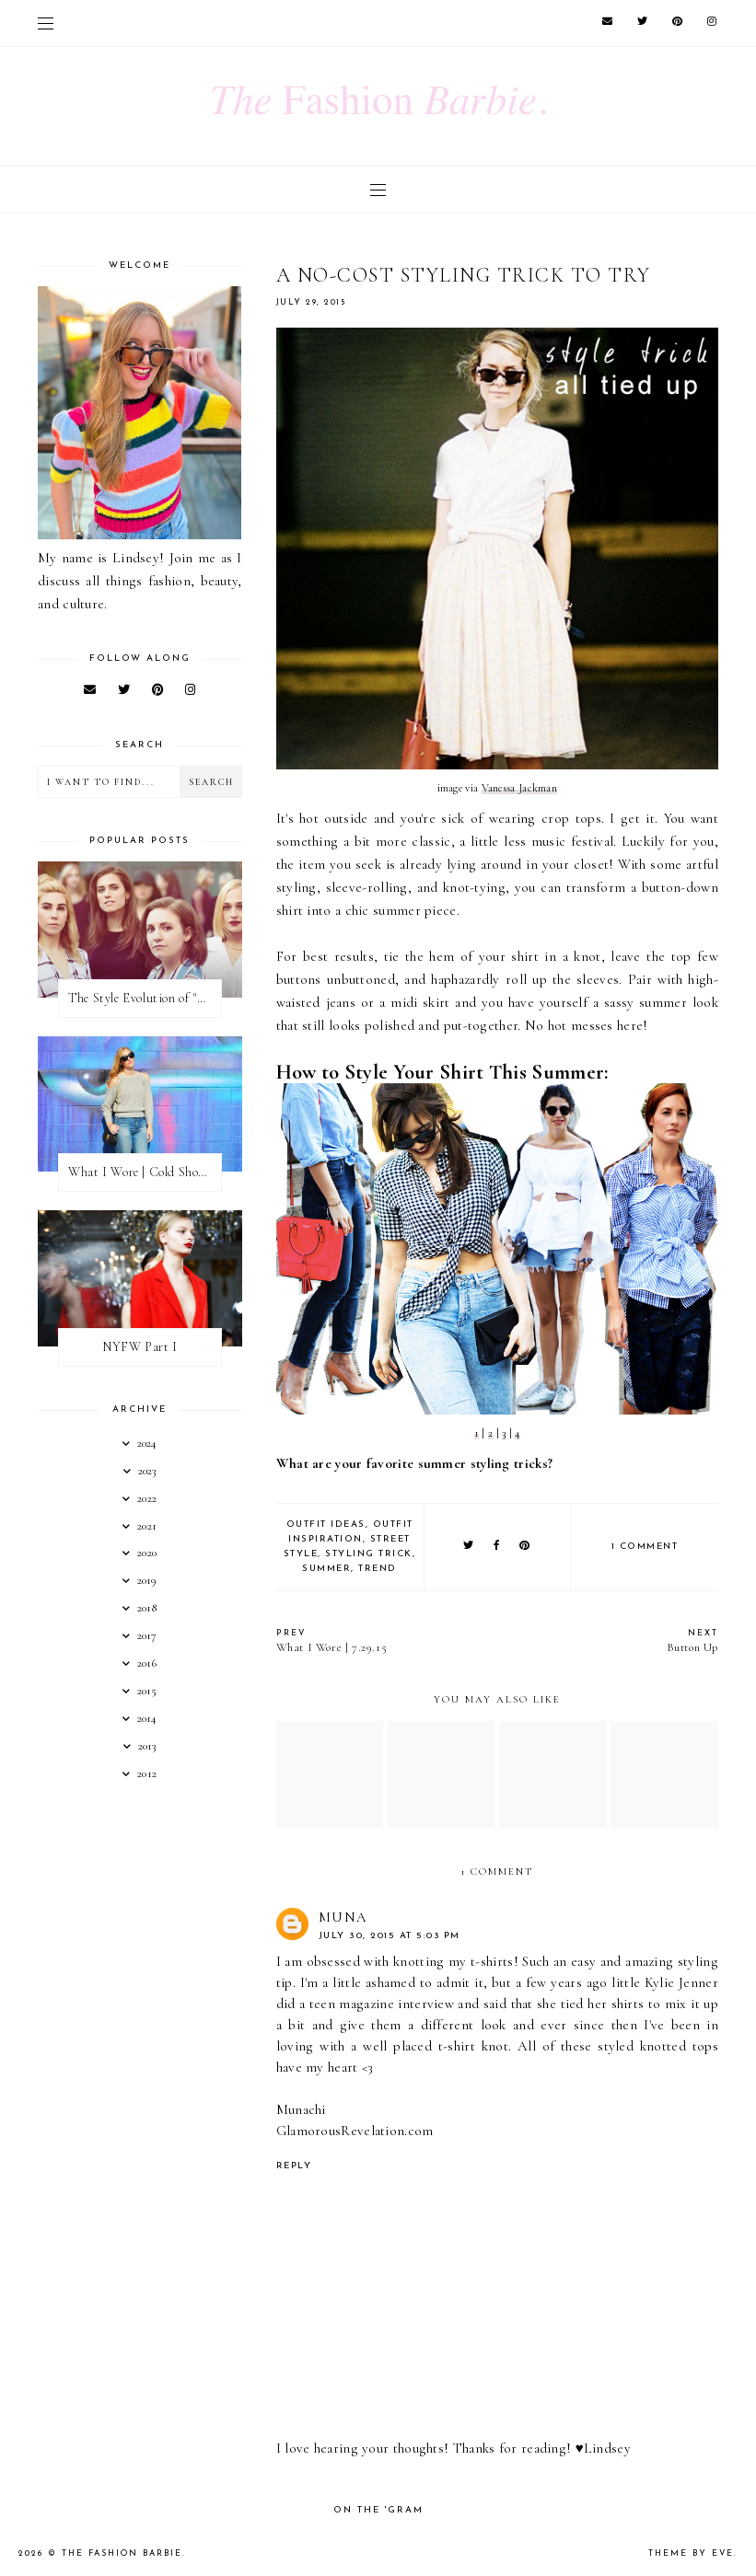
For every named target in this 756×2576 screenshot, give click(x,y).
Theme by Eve (691, 2553)
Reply (294, 2166)
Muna (343, 1917)
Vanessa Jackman (520, 787)
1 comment (645, 1547)
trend (377, 1569)
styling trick (369, 1554)
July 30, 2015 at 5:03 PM (389, 1936)
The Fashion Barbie (122, 2553)
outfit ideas (326, 1524)
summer (326, 1569)
